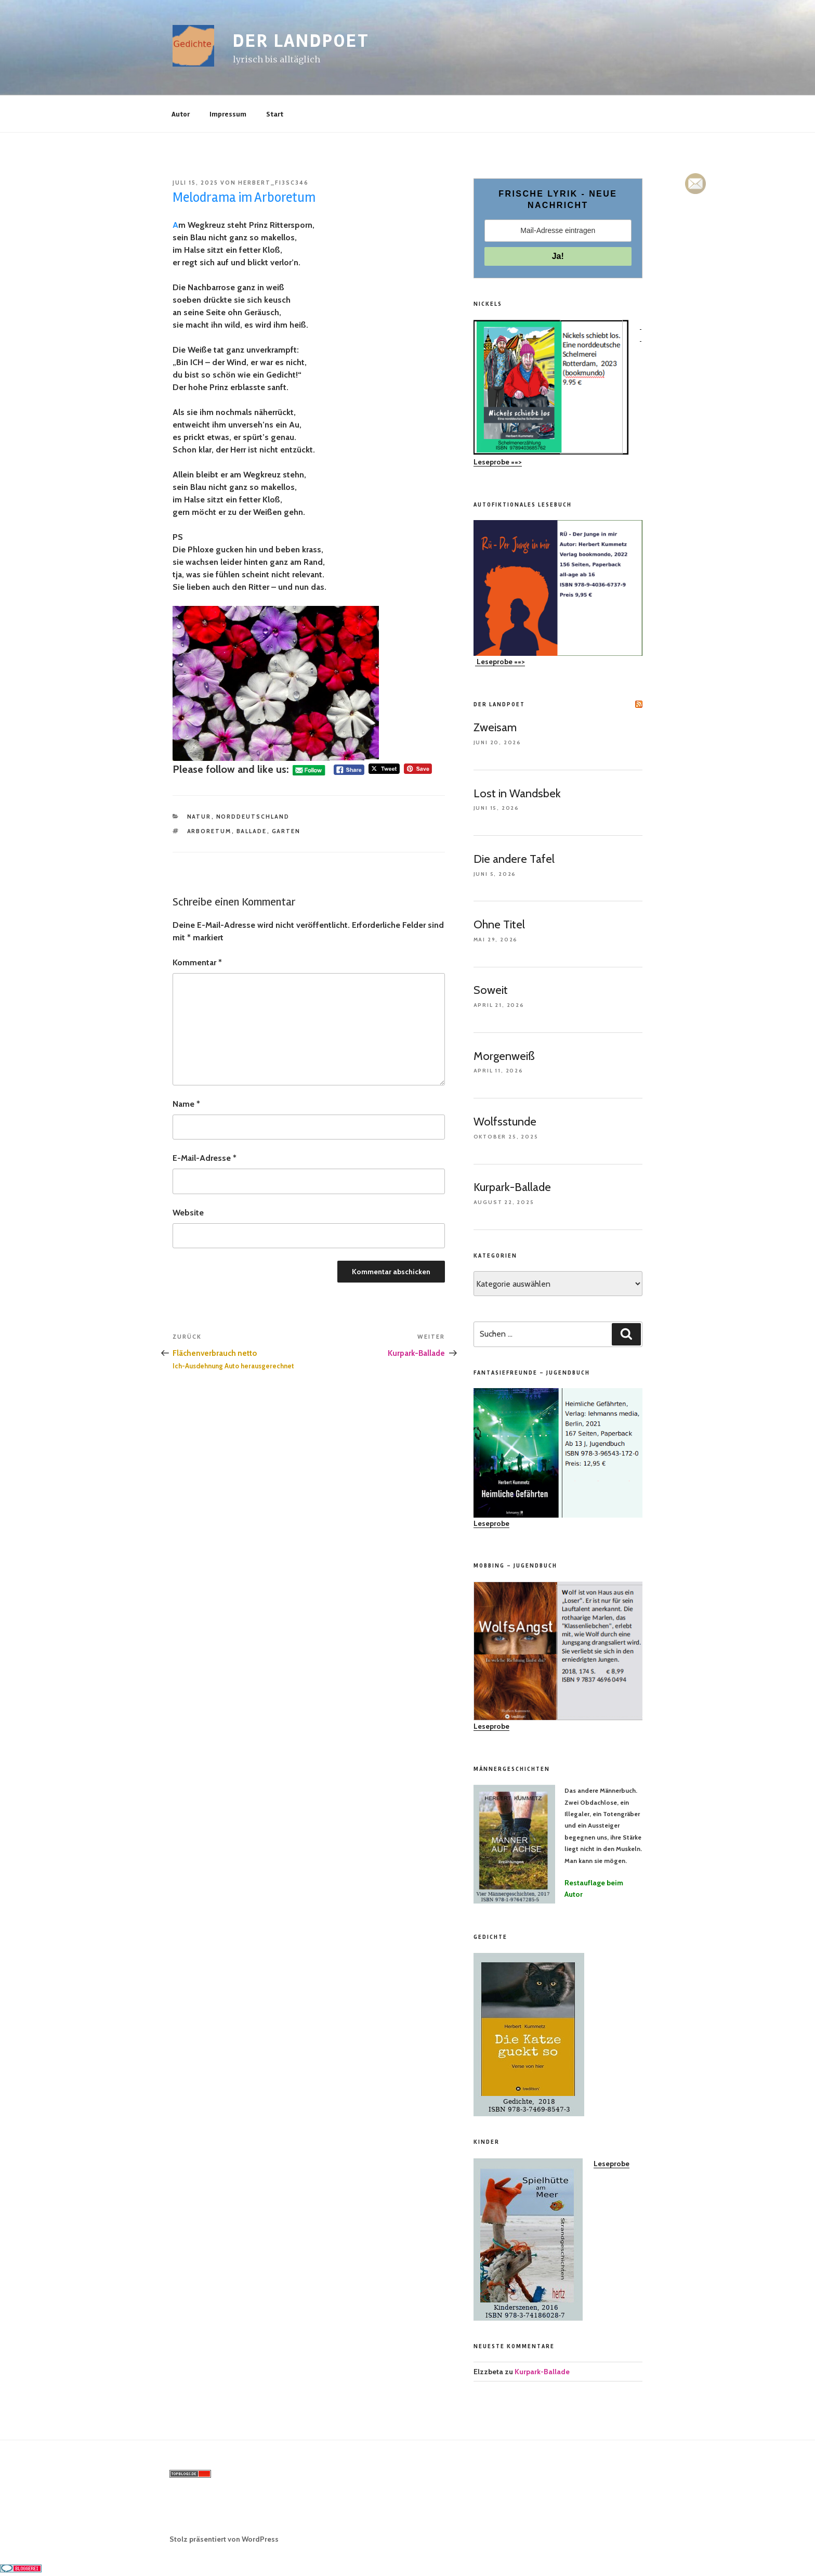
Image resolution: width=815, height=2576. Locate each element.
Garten (286, 831)
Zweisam (495, 727)
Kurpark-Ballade (512, 1187)
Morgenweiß (504, 1056)
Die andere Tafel (514, 859)
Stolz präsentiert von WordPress (224, 2539)
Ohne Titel (499, 924)
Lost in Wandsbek (517, 793)
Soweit (491, 990)
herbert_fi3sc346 (273, 182)
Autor (181, 114)
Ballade (251, 831)
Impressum (227, 114)
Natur (199, 816)
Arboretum (209, 831)
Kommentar (197, 962)
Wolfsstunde (505, 1122)
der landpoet (301, 41)
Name (186, 1104)
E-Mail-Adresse (204, 1158)
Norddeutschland (253, 816)
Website (188, 1213)
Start (274, 114)
